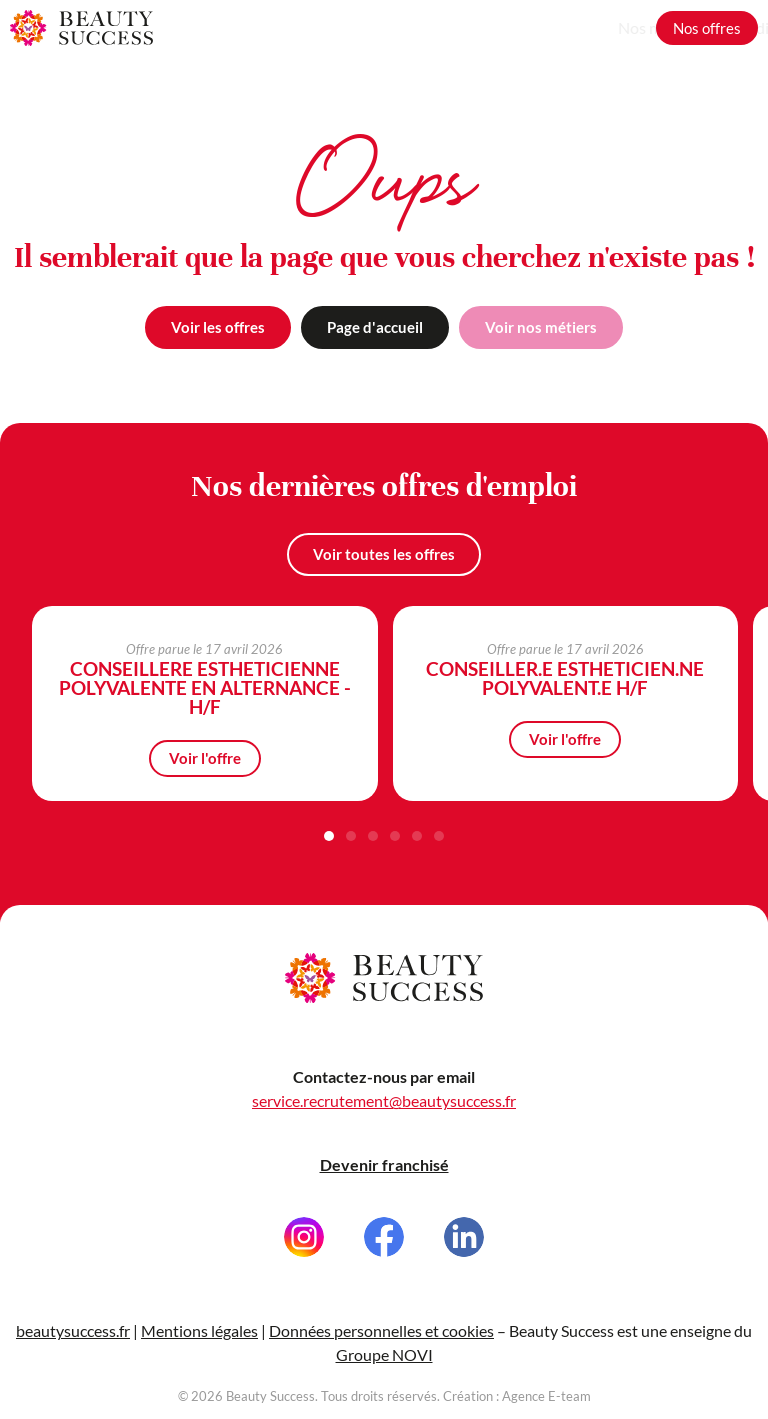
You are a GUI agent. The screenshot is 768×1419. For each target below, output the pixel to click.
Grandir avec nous (573, 27)
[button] (329, 837)
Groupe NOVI (384, 1375)
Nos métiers (449, 27)
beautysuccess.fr (73, 1351)
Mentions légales (199, 1351)
